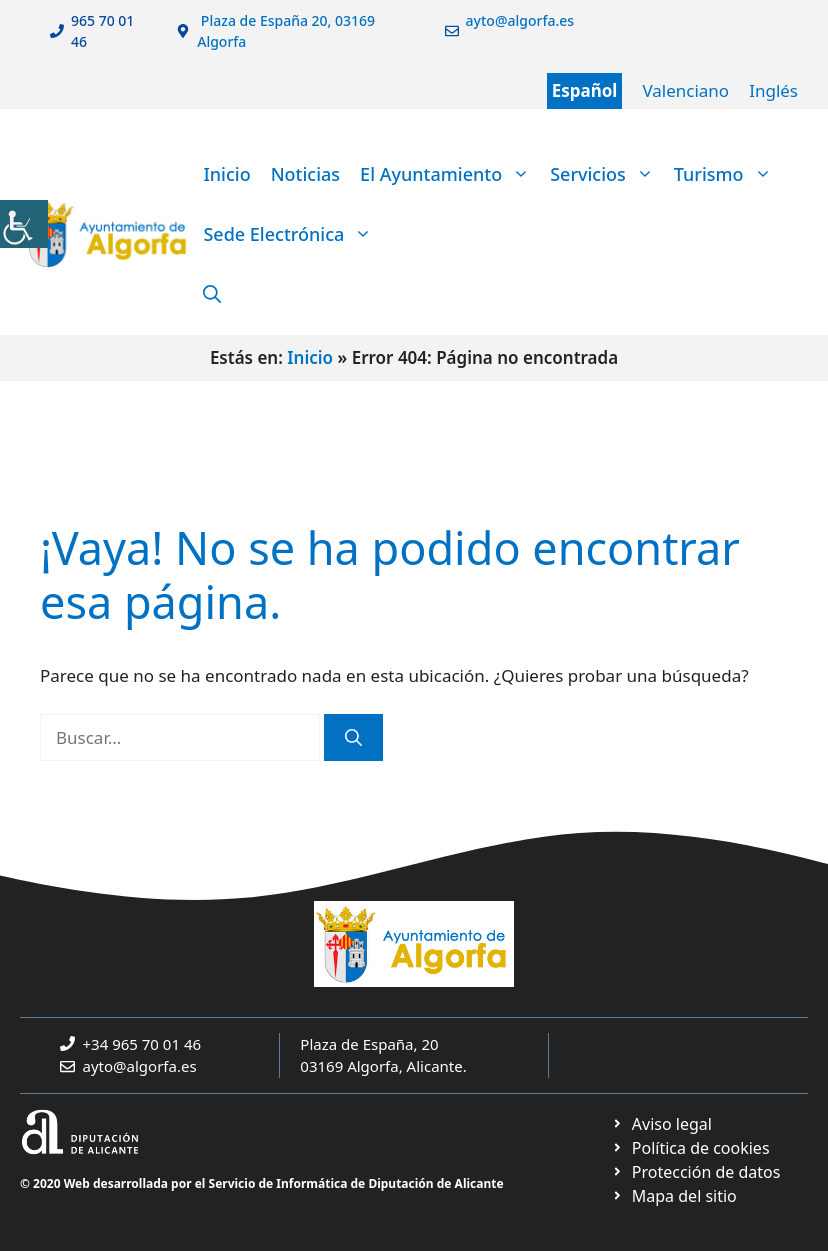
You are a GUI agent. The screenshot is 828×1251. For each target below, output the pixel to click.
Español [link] (585, 90)
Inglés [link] (773, 90)
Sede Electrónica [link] (292, 234)
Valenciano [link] (685, 90)
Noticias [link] (305, 174)
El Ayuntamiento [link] (450, 174)
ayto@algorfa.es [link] (140, 1066)
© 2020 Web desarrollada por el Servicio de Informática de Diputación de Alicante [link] (262, 1183)
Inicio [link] (226, 174)
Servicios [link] (607, 174)
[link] (24, 224)
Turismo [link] (728, 174)
